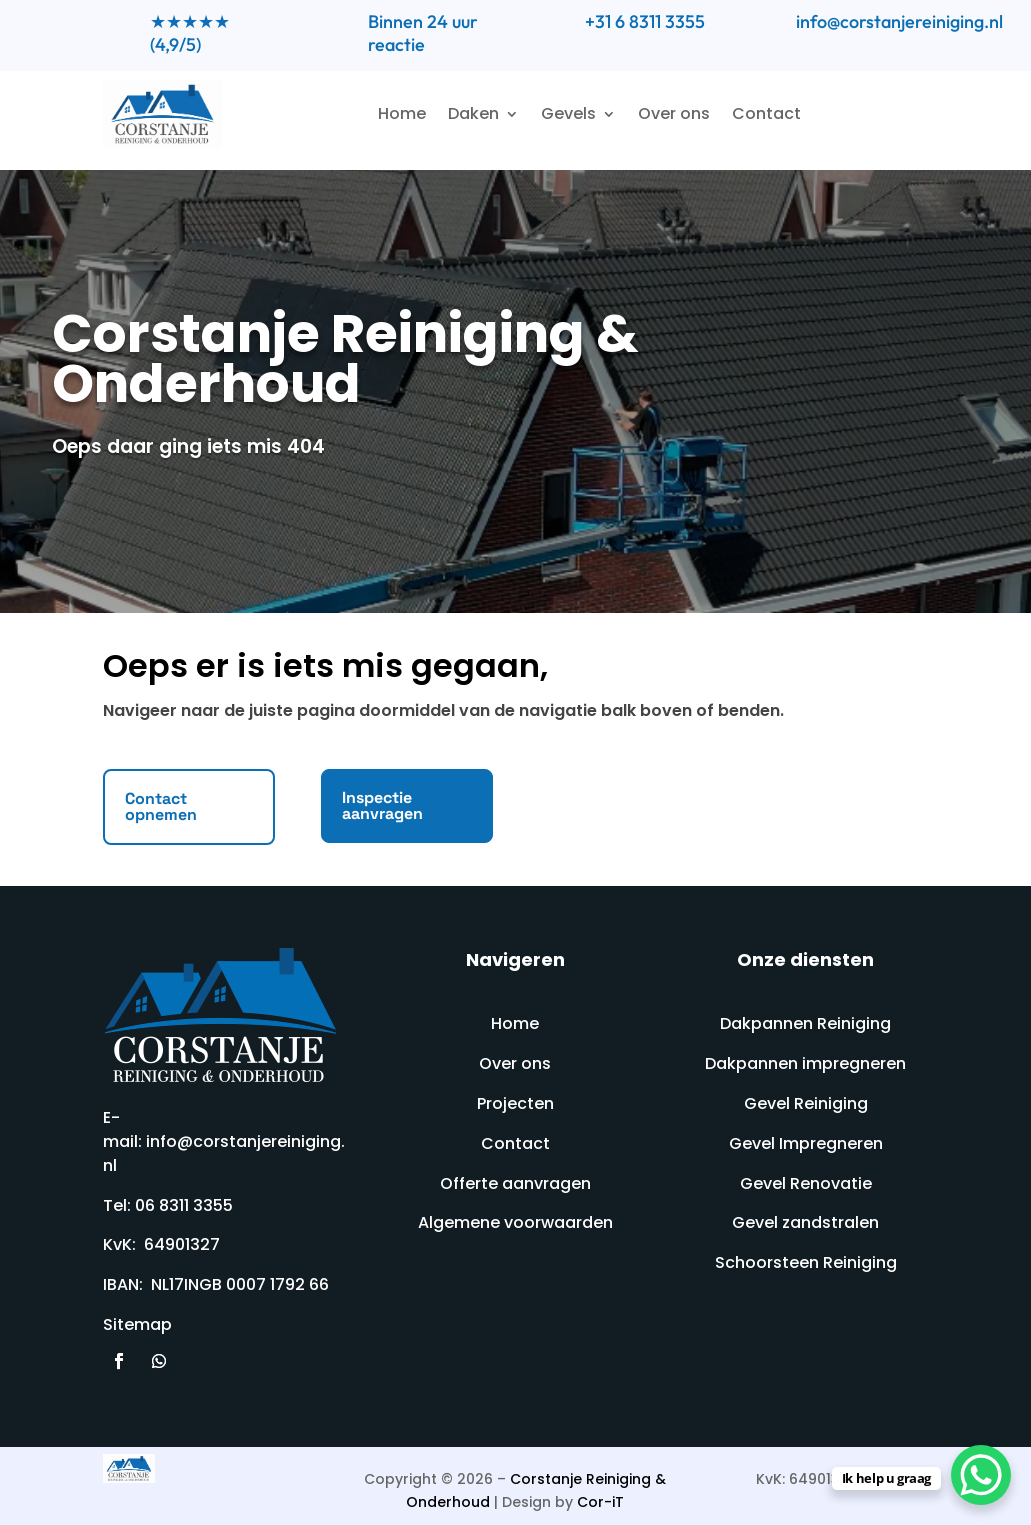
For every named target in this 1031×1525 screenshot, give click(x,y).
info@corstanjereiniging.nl (899, 21)
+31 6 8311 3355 (645, 21)
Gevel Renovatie (806, 1183)
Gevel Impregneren (806, 1143)
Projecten (515, 1103)
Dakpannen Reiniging (805, 1023)
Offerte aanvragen (515, 1183)
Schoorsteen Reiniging (806, 1262)
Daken (473, 113)
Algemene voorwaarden (515, 1222)
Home (402, 113)
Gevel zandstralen (805, 1222)
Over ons (674, 113)
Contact (766, 113)
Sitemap (137, 1324)
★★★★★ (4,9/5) (190, 33)
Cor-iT (600, 1502)
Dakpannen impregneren (805, 1063)
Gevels (568, 113)
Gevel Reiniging (806, 1103)
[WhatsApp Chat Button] (981, 1475)
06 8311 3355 (184, 1205)
